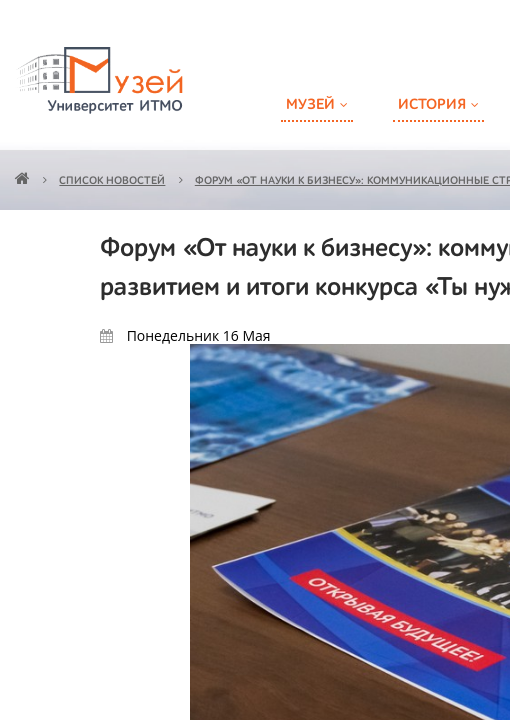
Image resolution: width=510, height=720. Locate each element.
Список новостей (112, 181)
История (432, 104)
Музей (310, 104)
